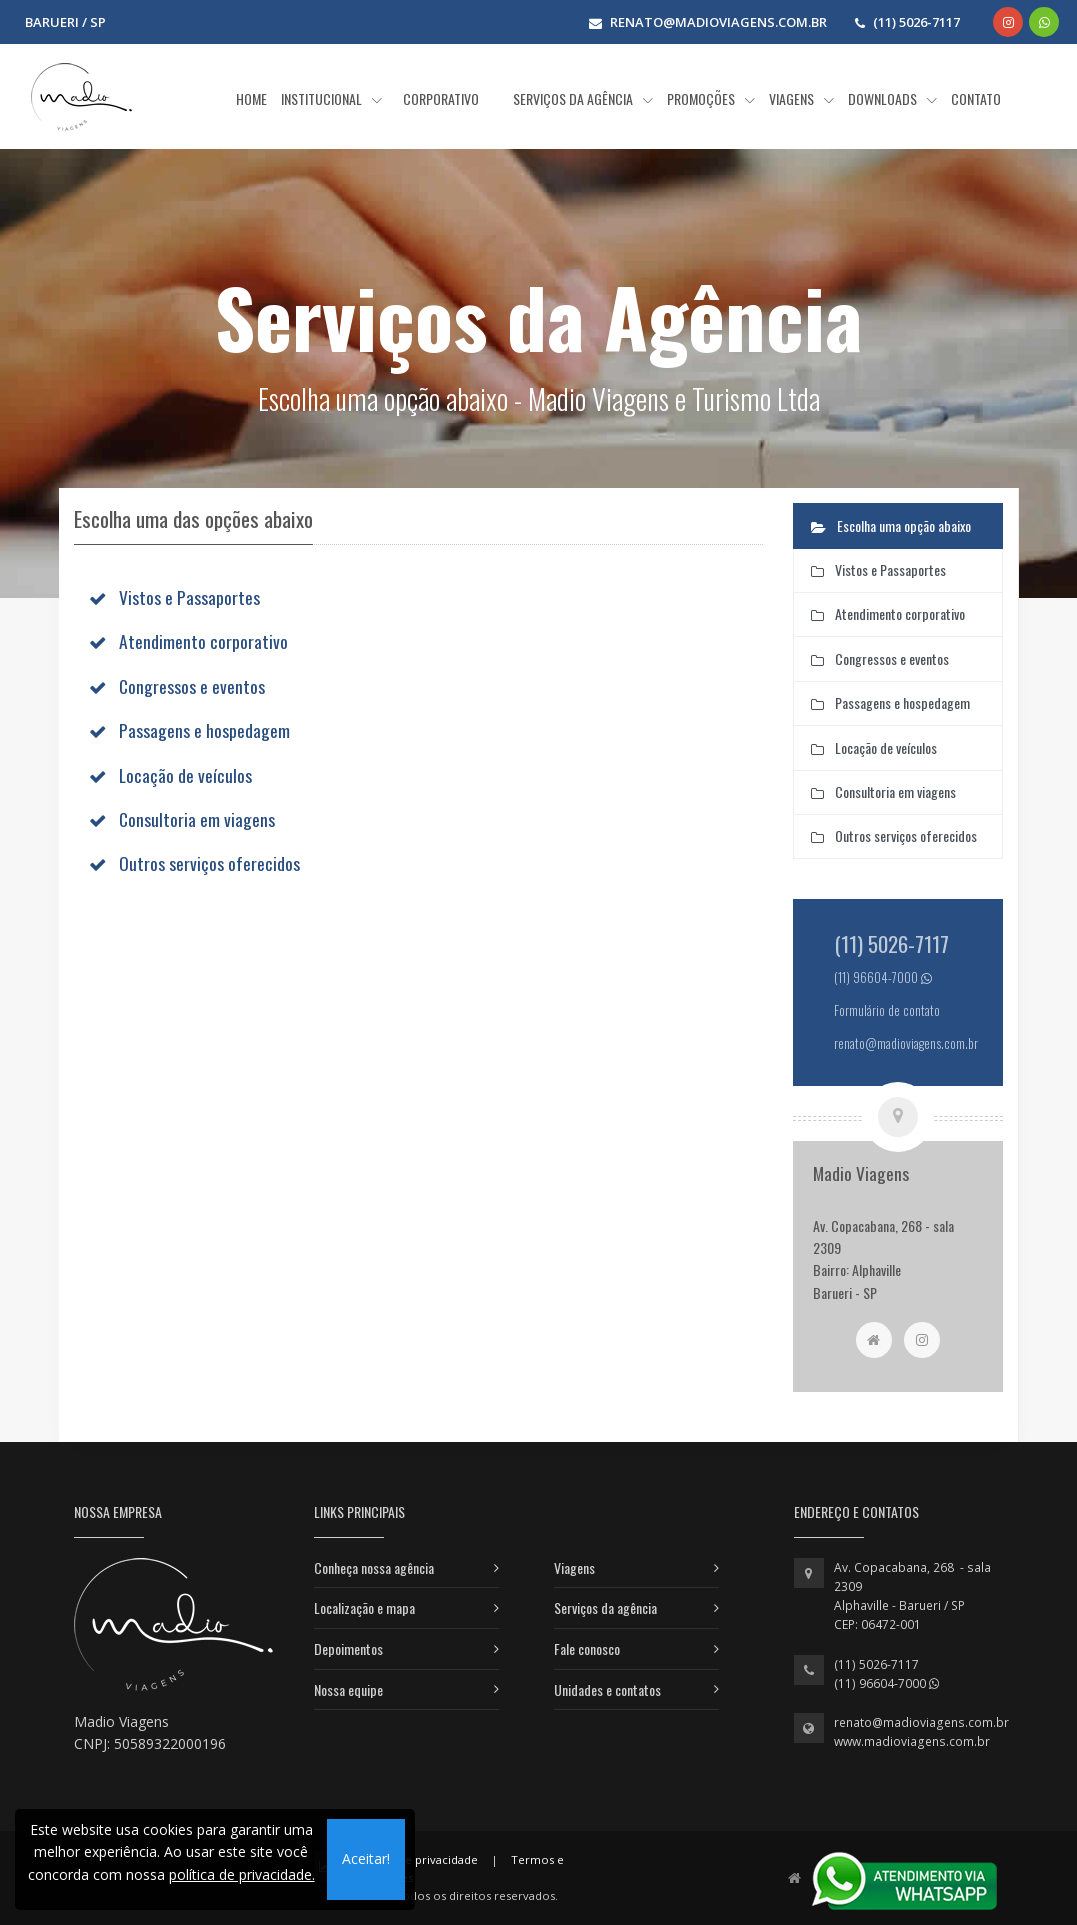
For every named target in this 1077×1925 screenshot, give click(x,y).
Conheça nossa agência (374, 1567)
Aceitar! (366, 1858)
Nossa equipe (348, 1689)
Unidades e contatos (607, 1689)
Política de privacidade (416, 1859)
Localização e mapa (364, 1607)
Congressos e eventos (192, 686)
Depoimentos (348, 1648)
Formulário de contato (887, 1010)
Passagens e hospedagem (204, 730)
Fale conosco (587, 1648)
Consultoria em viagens (197, 819)
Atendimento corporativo (203, 641)
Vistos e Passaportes (189, 597)
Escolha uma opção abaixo (891, 525)
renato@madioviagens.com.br (921, 1722)
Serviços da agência (605, 1607)
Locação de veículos (185, 775)
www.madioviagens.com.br (912, 1741)
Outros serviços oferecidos (209, 863)
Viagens (574, 1567)
